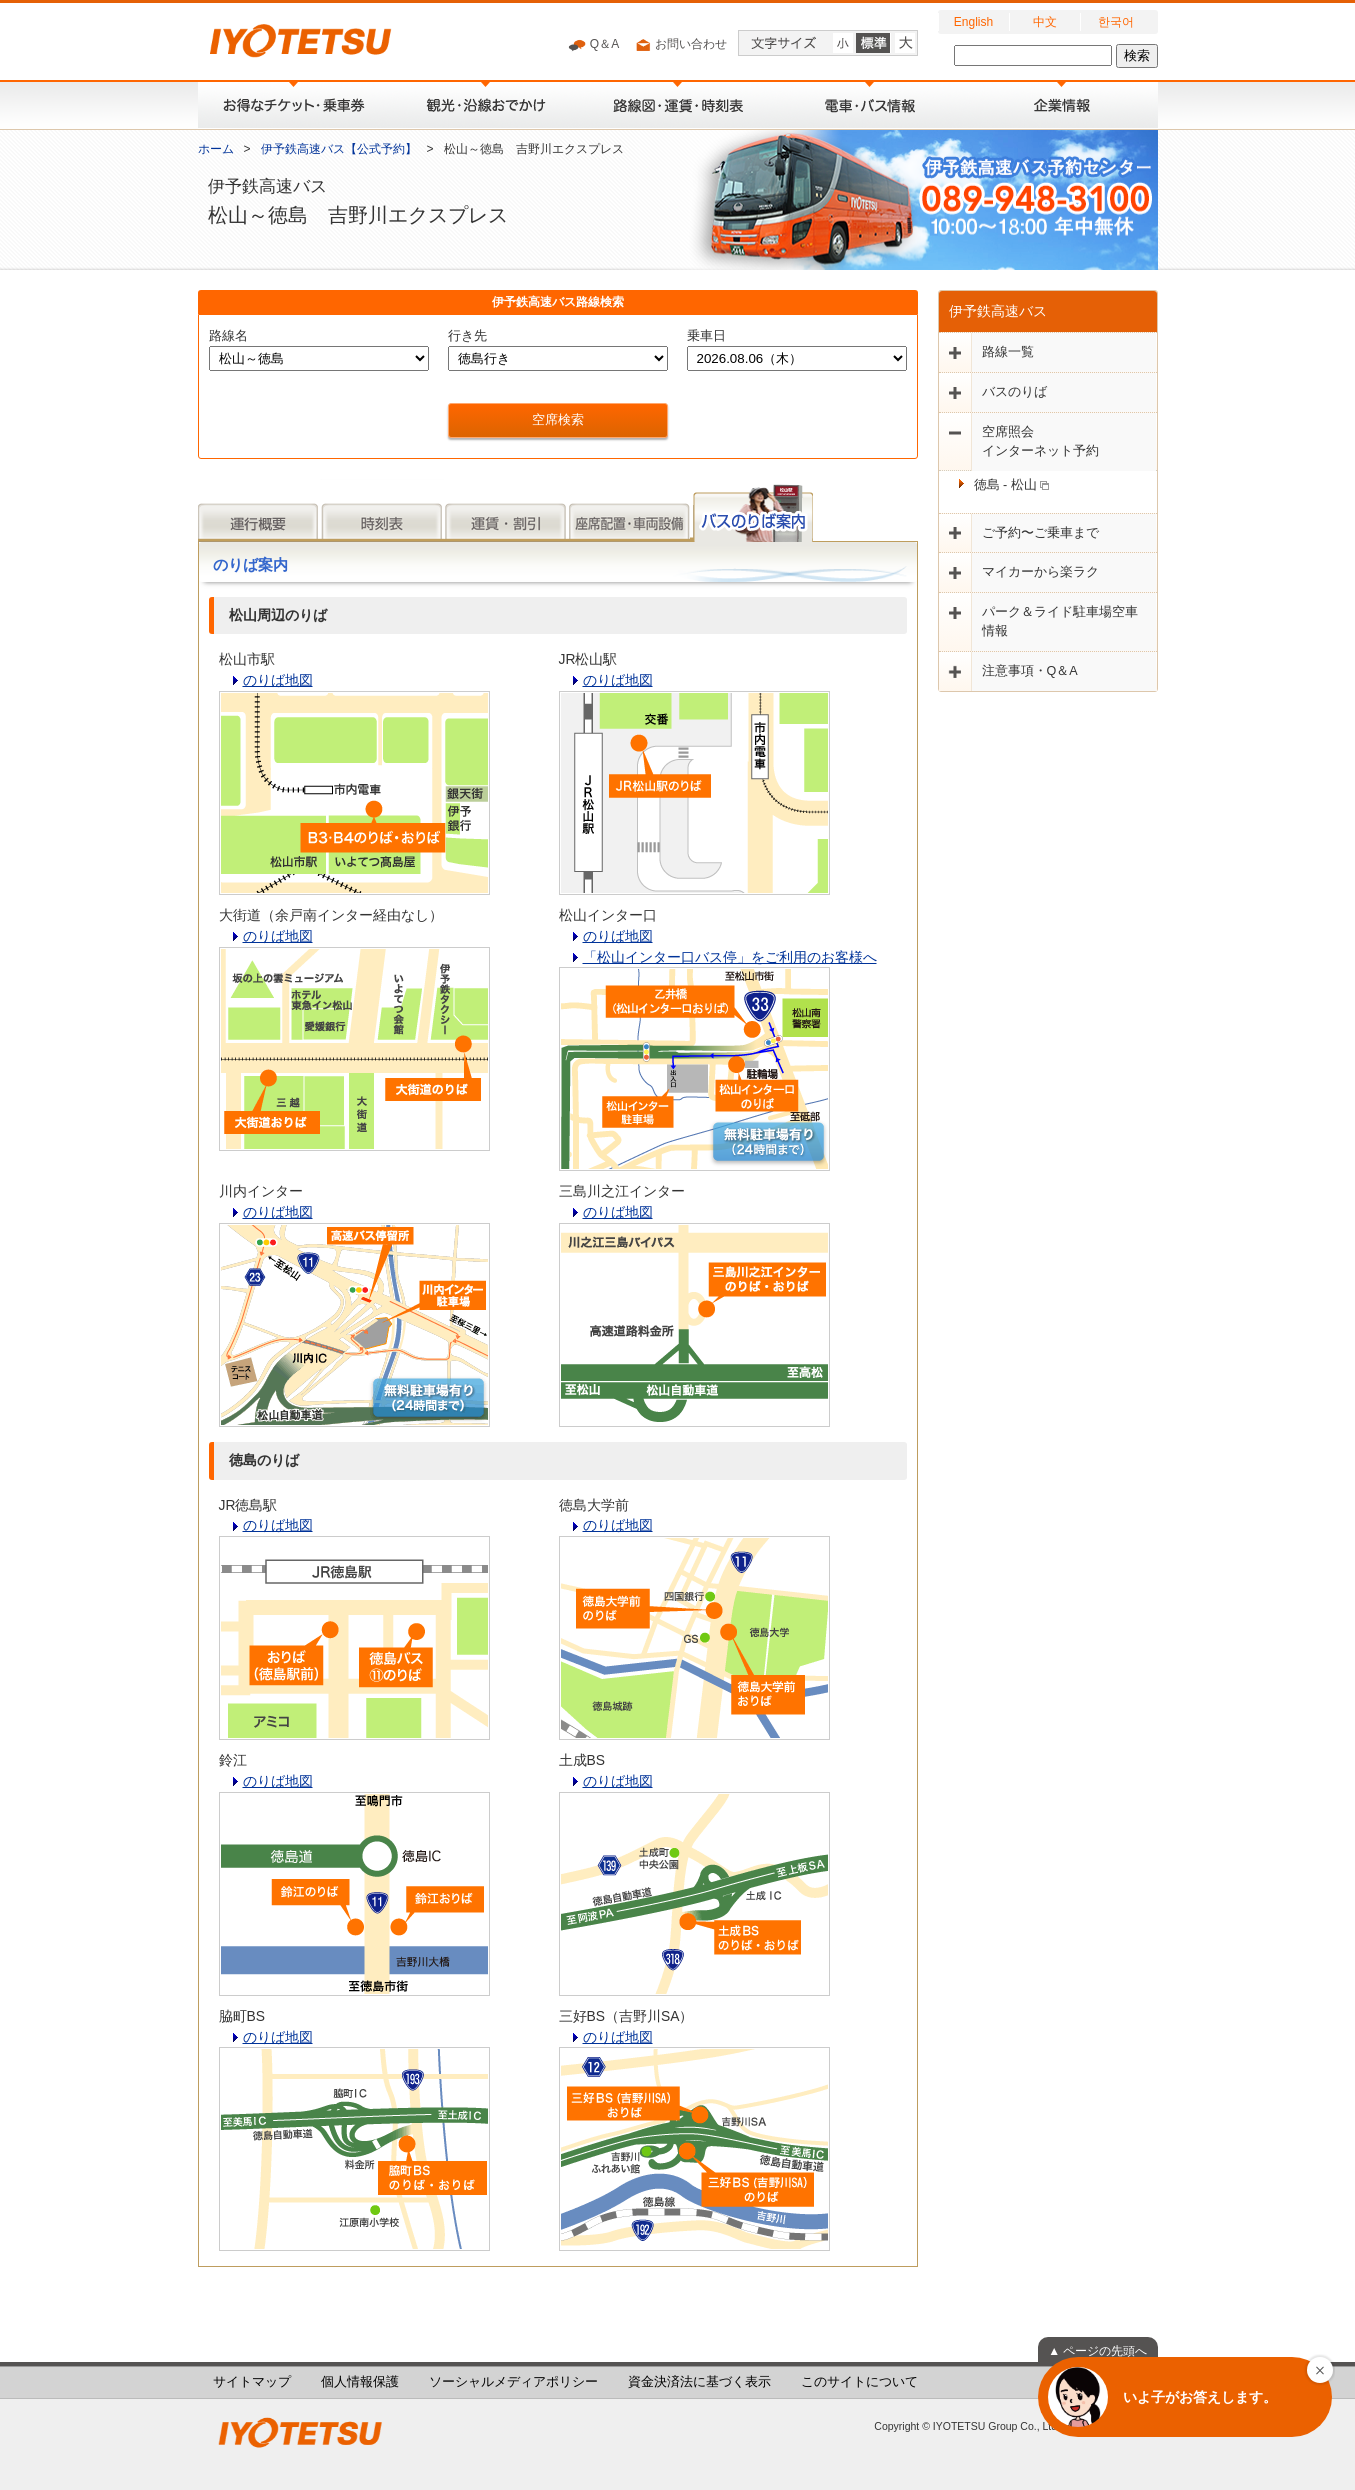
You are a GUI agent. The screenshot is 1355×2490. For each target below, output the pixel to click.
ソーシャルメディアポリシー (513, 2382)
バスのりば (1014, 392)
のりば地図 (278, 680)
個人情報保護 (360, 2382)
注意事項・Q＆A (1030, 671)
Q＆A (593, 45)
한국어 (1116, 22)
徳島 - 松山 (1012, 485)
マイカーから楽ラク (1040, 572)
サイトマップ (252, 2382)
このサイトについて (859, 2382)
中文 (1045, 22)
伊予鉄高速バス (998, 311)
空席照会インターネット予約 (1040, 441)
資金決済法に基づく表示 (699, 2382)
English (973, 22)
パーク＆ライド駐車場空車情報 (1060, 621)
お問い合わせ (680, 45)
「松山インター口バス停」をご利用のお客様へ (730, 957)
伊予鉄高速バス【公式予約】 (339, 149)
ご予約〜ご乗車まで (1040, 533)
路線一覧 (1008, 352)
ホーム (216, 149)
